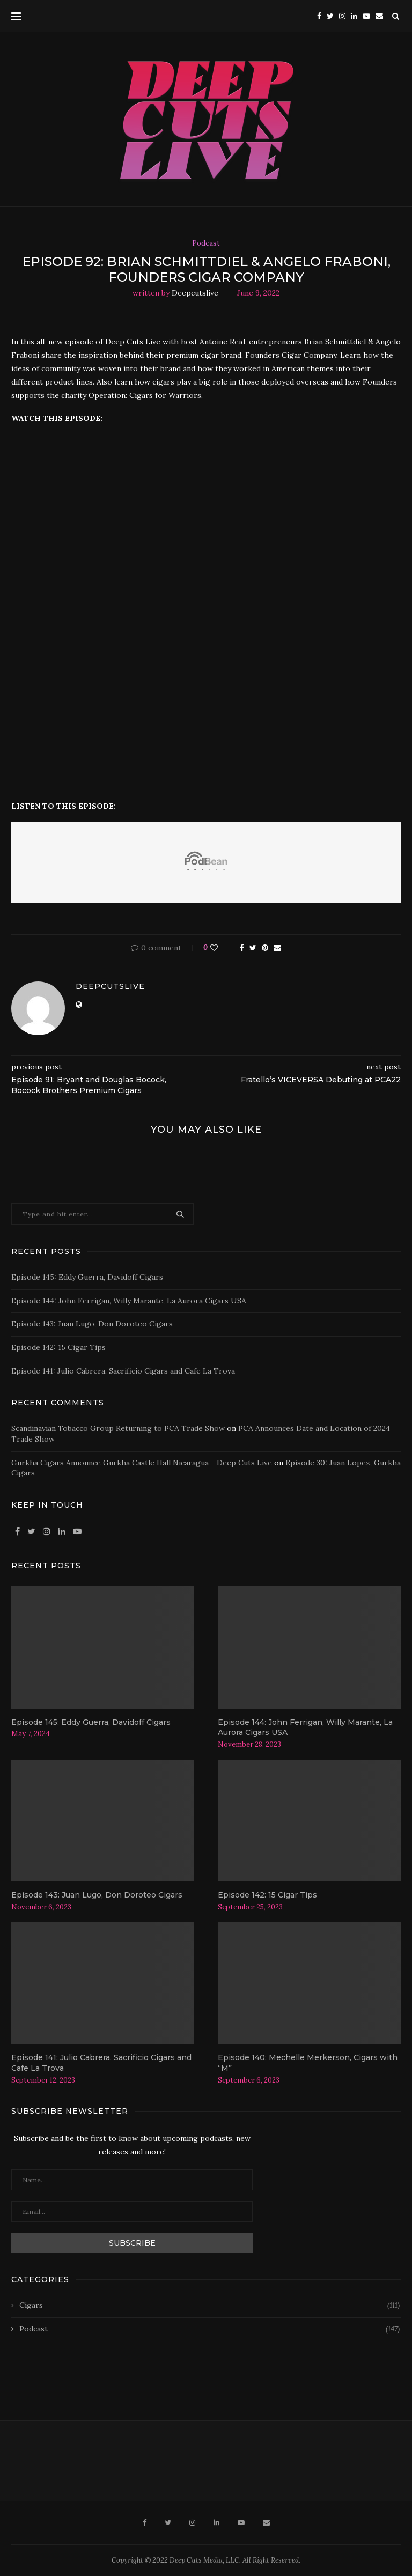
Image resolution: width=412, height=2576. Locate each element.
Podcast (206, 243)
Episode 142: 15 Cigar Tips (58, 1347)
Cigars (209, 2305)
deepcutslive (195, 293)
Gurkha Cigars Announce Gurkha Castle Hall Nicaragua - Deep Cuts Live (141, 1462)
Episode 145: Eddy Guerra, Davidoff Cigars (87, 1277)
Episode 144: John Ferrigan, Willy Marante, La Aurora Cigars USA (128, 1300)
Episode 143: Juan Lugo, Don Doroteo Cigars (92, 1323)
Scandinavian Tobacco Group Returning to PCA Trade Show (118, 1428)
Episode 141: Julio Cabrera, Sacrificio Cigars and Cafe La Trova (123, 1371)
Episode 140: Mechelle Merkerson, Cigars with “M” (308, 2063)
